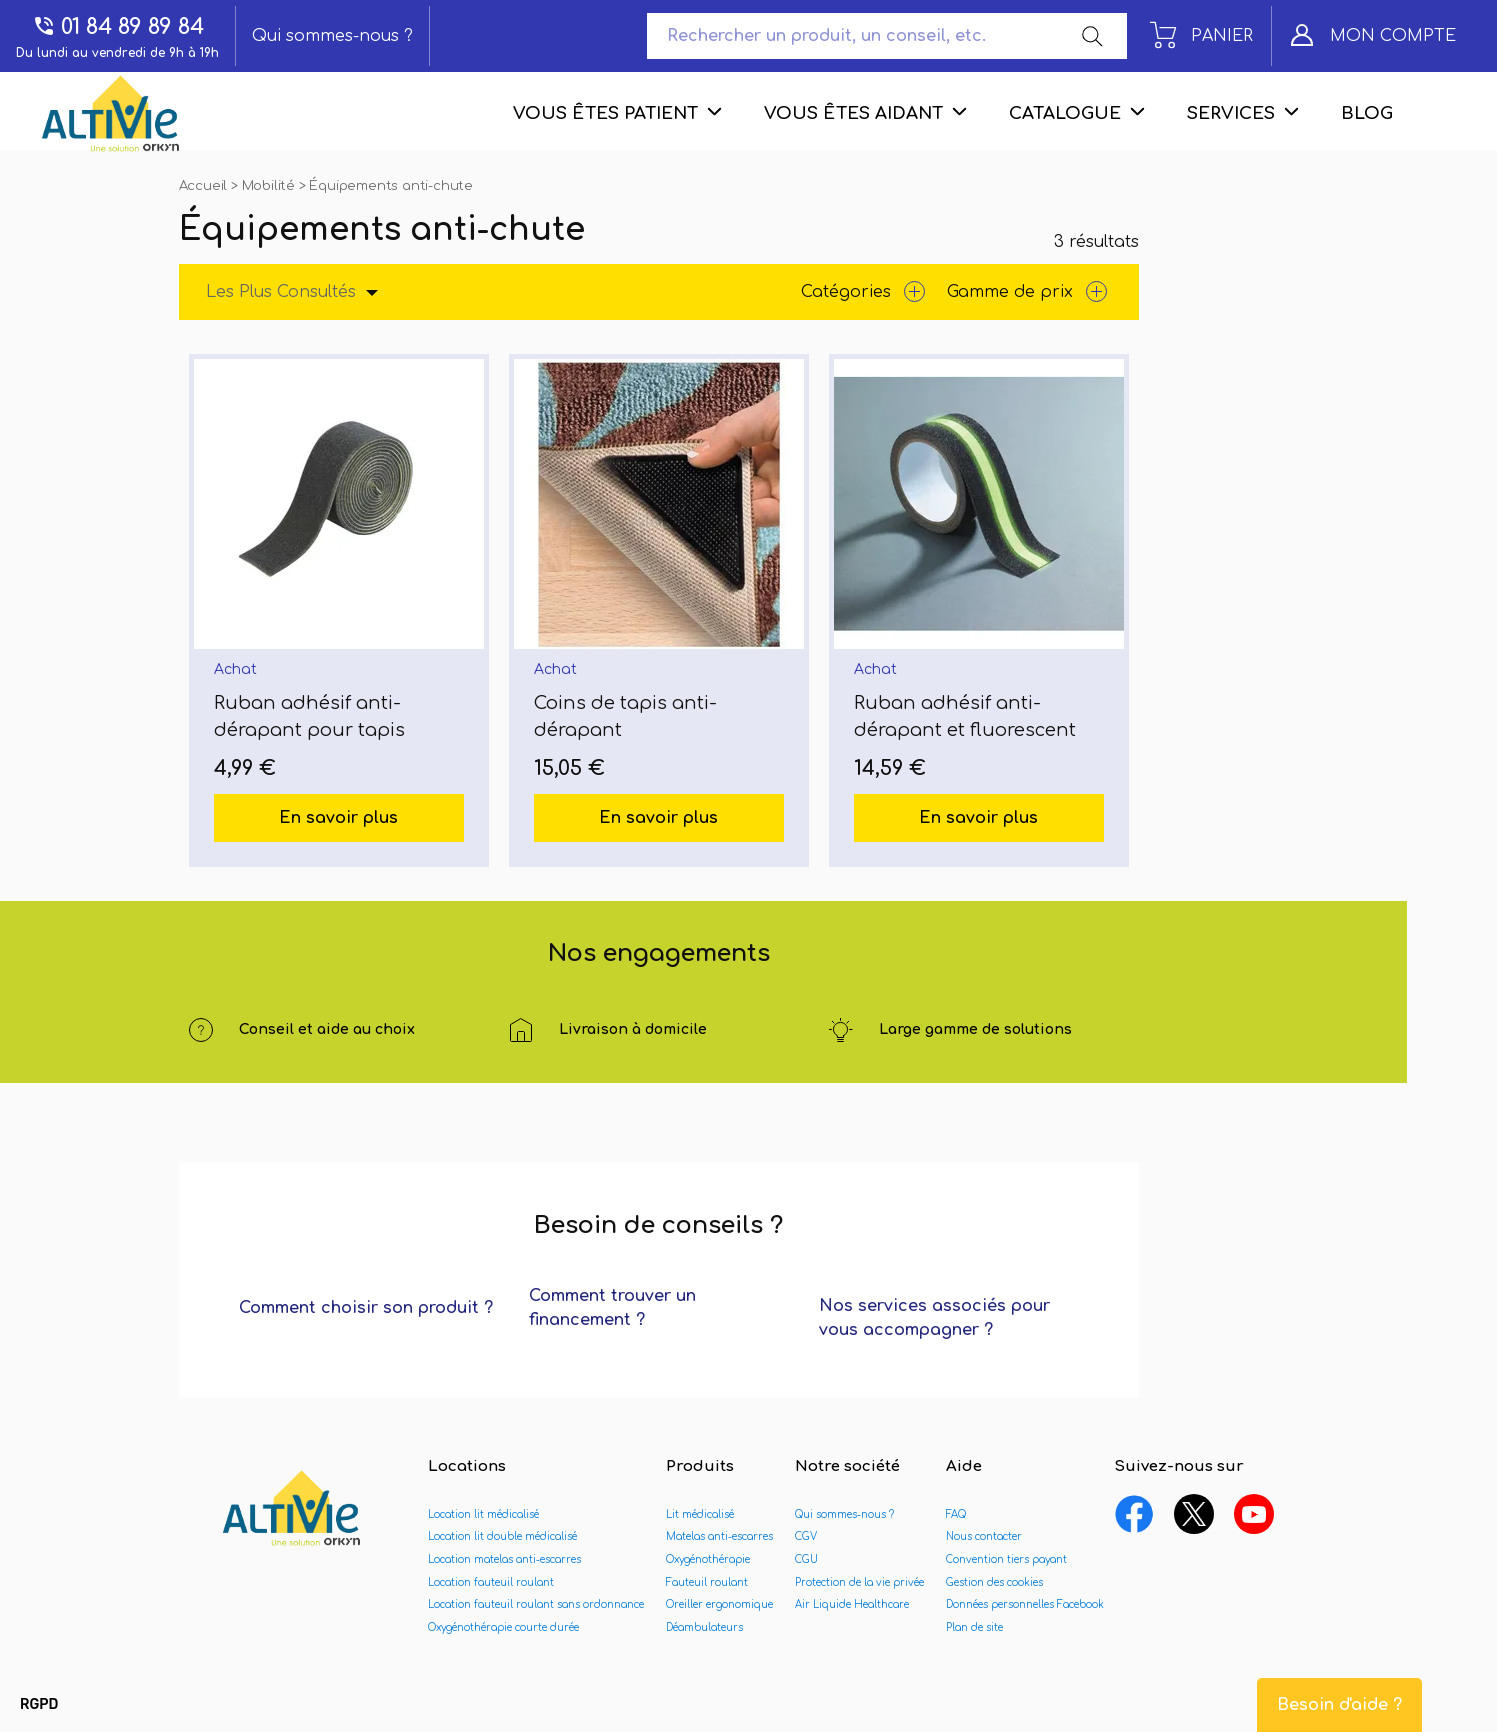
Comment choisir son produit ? (366, 1308)
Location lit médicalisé (483, 1514)
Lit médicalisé (700, 1514)
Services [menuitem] (1231, 113)
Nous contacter (984, 1536)
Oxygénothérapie (708, 1559)
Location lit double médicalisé (502, 1536)
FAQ (956, 1514)
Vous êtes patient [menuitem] (605, 113)
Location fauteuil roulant (491, 1582)
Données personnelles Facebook (1025, 1604)
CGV (806, 1536)
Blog (1367, 113)
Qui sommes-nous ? (332, 36)
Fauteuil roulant (707, 1582)
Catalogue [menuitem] (1065, 113)
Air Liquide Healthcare (852, 1604)
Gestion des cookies (994, 1582)
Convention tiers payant (1006, 1559)
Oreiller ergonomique (719, 1604)
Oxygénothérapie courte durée (503, 1627)
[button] (39, 1705)
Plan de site (974, 1627)
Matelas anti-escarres (719, 1536)
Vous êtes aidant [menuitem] (853, 113)
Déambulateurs (704, 1627)
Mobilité (270, 186)
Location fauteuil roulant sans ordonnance (536, 1604)
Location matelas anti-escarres (504, 1559)
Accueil (205, 186)
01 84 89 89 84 (118, 26)
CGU (806, 1559)
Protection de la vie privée (859, 1582)
